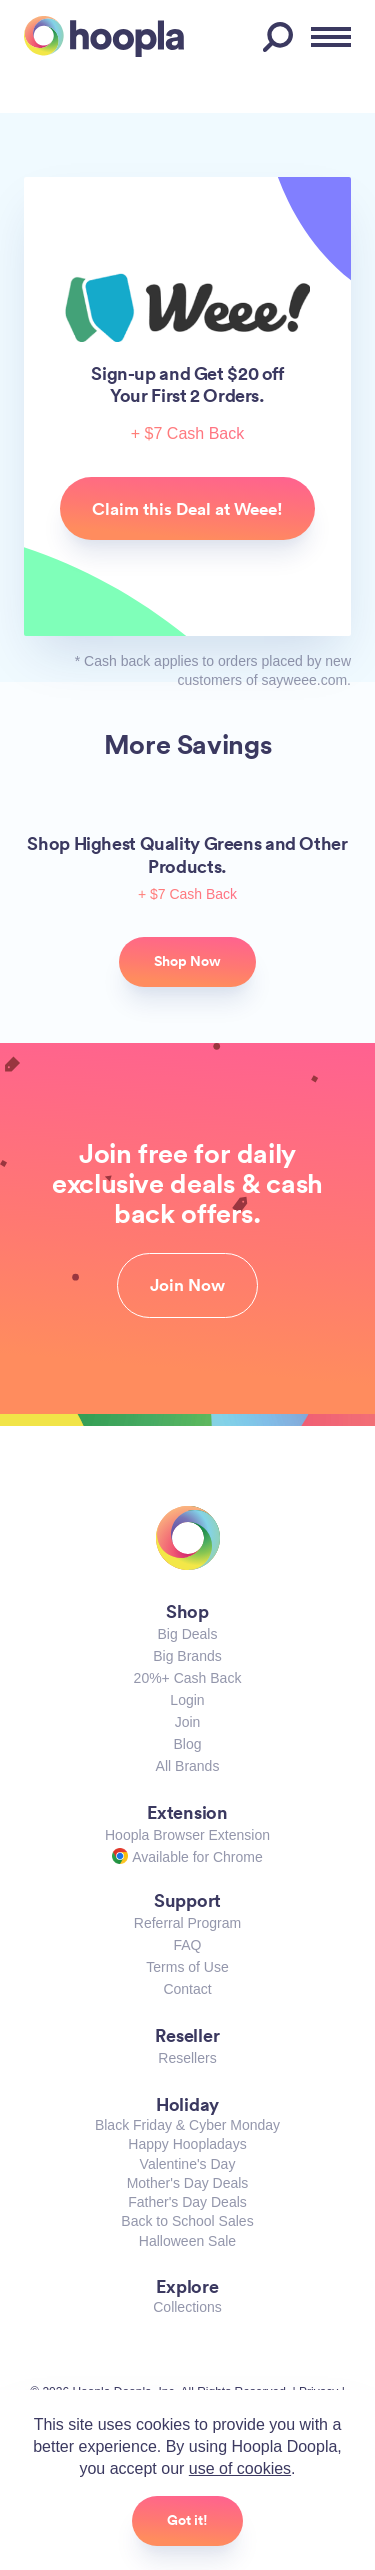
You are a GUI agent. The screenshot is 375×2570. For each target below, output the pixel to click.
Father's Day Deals (187, 2202)
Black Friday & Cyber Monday (187, 2125)
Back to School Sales (187, 2221)
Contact (187, 1989)
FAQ (187, 1945)
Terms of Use (187, 1967)
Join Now (187, 1285)
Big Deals (188, 1634)
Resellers (187, 2058)
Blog (187, 1744)
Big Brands (187, 1656)
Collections (187, 2307)
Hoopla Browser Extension (187, 1835)
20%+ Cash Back (188, 1678)
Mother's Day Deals (188, 2183)
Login (187, 1700)
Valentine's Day (188, 2164)
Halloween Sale (187, 2241)
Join (188, 1722)
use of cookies (240, 2468)
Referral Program (187, 1923)
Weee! (187, 307)
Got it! (187, 2520)
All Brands (188, 1766)
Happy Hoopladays (187, 2144)
